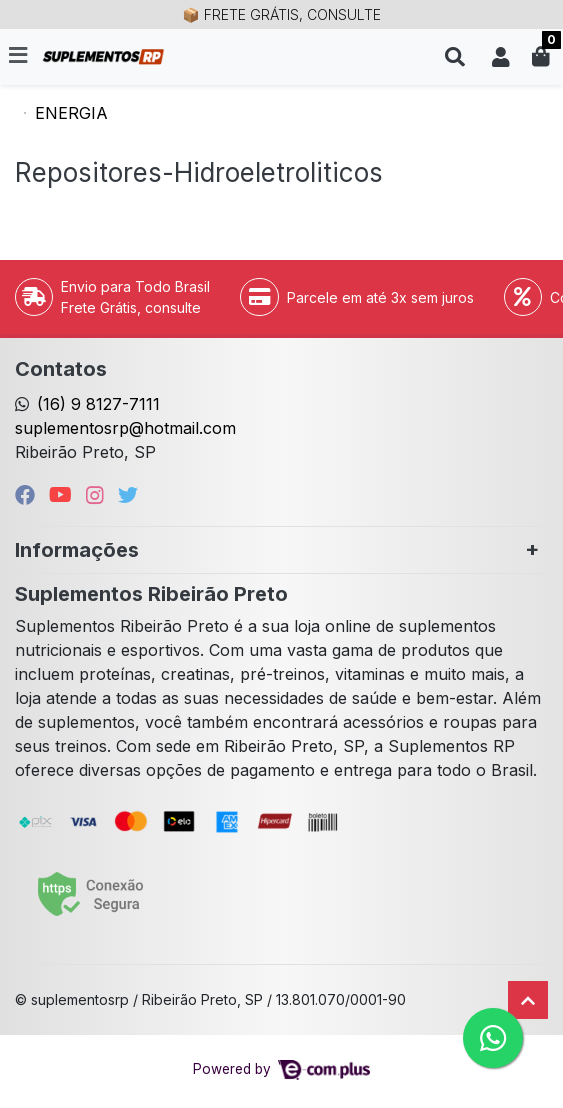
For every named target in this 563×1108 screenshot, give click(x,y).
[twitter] (128, 495)
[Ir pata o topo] (528, 1000)
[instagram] (98, 495)
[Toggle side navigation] (20, 56)
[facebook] (28, 495)
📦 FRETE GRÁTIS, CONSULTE (281, 14)
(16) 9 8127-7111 (98, 404)
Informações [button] (77, 550)
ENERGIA (71, 113)
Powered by (281, 1069)
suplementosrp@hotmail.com (125, 428)
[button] (501, 57)
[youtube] (63, 495)
